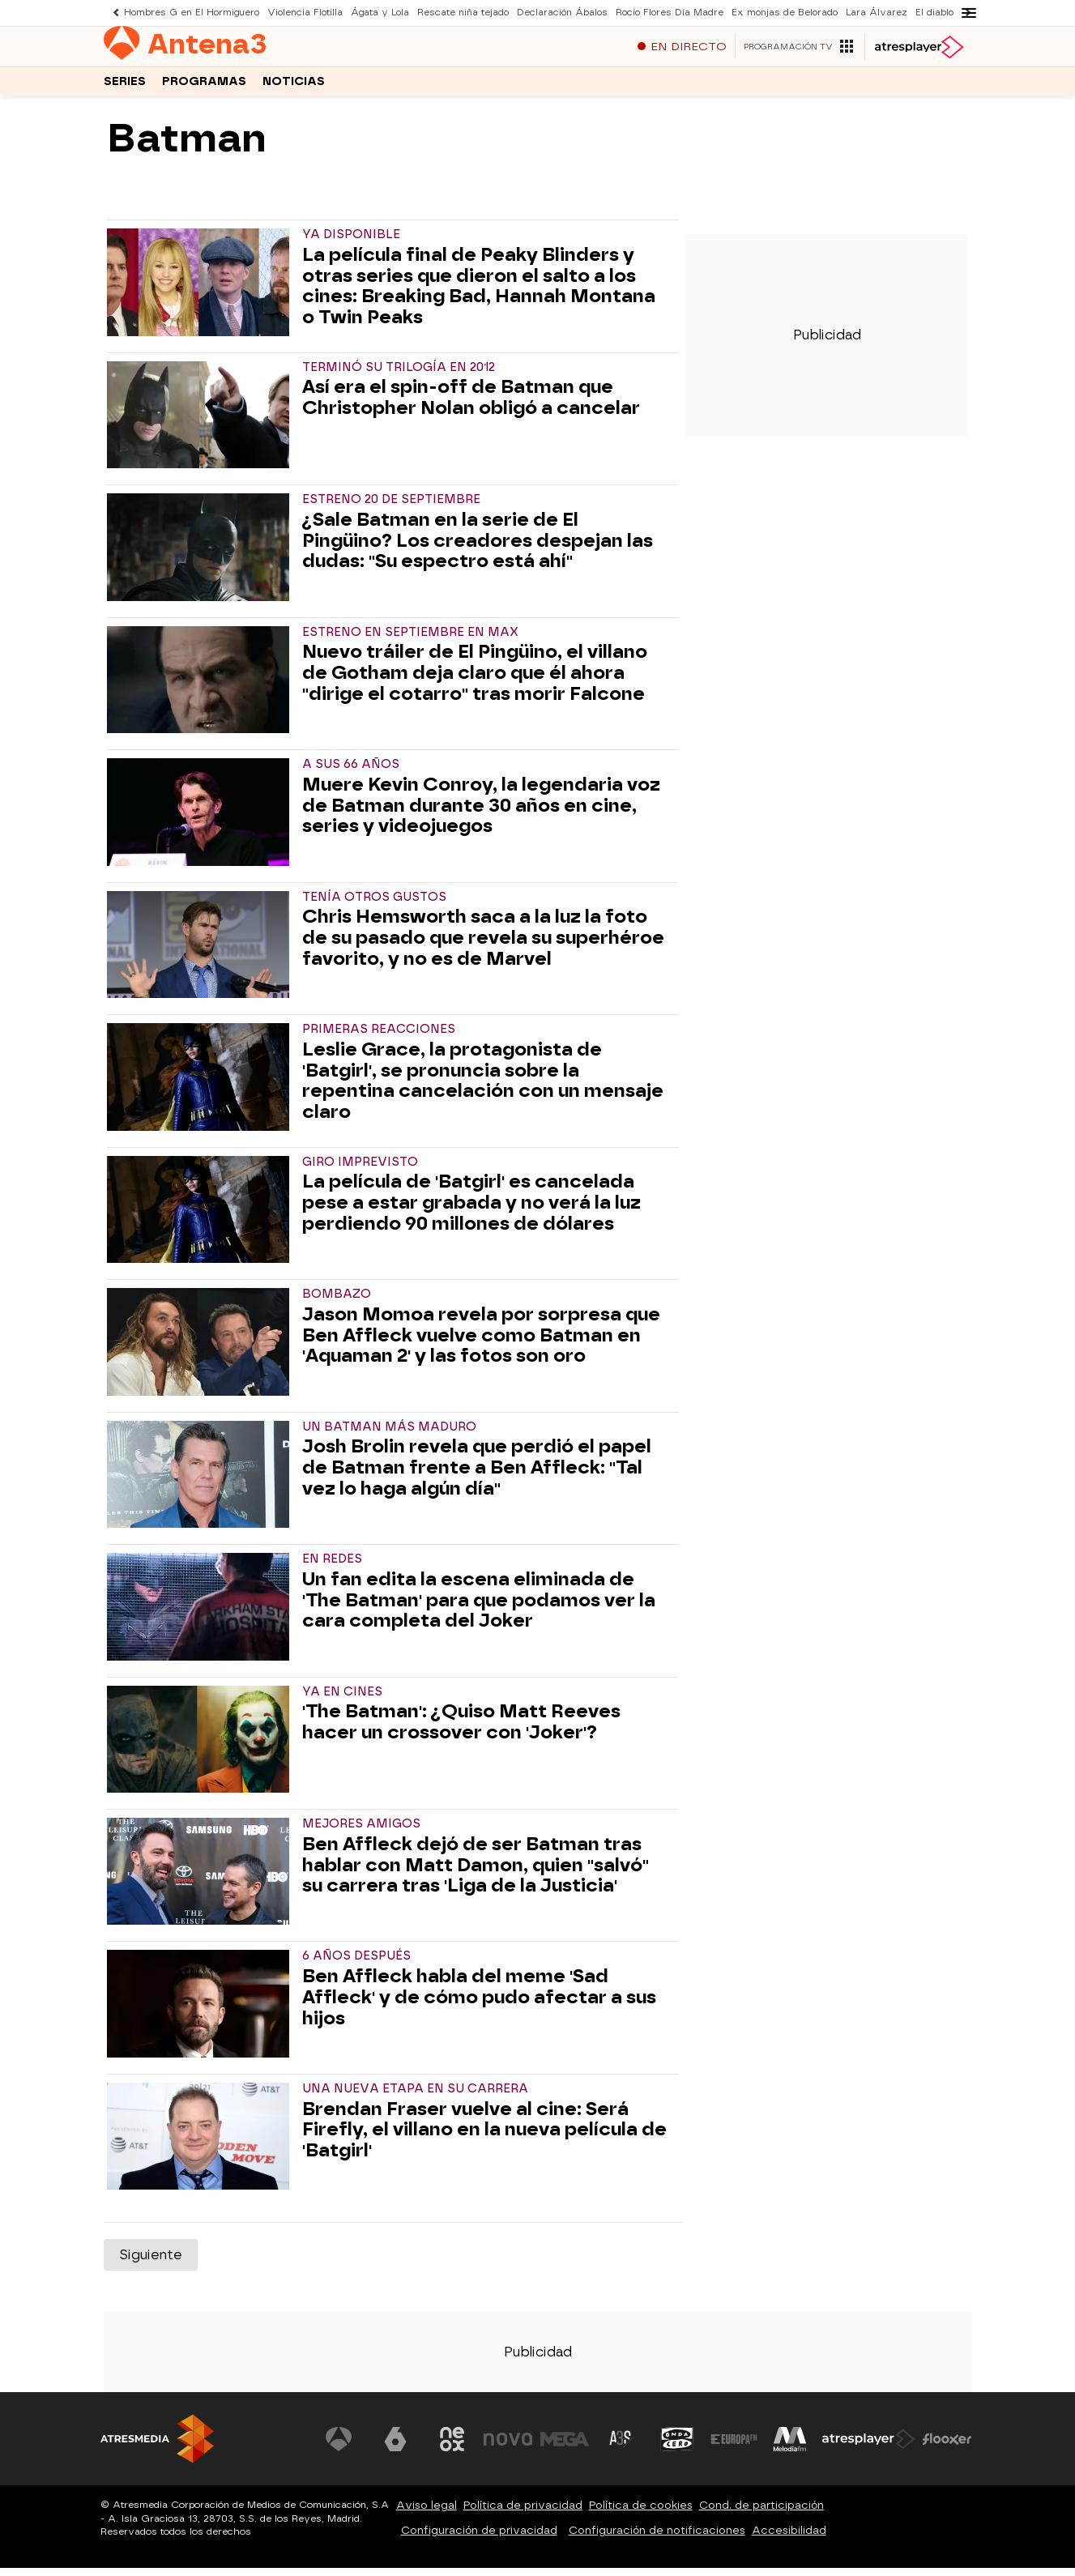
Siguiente (151, 2263)
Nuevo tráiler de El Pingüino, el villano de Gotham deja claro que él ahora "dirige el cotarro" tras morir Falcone (474, 681)
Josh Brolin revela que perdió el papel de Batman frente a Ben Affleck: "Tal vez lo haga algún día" (476, 1475)
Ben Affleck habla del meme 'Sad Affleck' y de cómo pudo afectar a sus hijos (479, 2005)
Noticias (293, 88)
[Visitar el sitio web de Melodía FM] (790, 2447)
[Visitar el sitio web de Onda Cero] (677, 2447)
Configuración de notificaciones (657, 2538)
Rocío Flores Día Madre (669, 12)
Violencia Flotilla (305, 12)
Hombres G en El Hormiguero (191, 12)
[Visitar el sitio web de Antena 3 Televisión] (339, 2447)
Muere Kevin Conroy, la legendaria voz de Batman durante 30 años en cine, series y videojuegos (481, 814)
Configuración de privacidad (479, 2538)
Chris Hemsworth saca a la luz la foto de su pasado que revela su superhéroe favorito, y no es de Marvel (483, 946)
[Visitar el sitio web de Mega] (564, 2447)
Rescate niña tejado (463, 12)
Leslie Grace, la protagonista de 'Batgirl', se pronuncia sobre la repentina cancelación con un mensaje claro (482, 1089)
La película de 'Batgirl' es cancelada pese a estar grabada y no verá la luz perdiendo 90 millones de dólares (471, 1210)
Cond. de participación (761, 2513)
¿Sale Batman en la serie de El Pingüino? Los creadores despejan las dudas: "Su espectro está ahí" (477, 549)
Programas (204, 88)
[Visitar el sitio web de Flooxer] (947, 2447)
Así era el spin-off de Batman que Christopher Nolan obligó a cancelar (471, 406)
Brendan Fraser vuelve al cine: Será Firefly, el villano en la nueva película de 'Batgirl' (484, 2138)
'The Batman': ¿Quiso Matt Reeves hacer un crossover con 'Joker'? (461, 1730)
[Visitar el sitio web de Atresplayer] (868, 2447)
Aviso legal (426, 2513)
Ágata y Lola (380, 12)
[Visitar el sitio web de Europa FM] (734, 2447)
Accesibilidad (789, 2538)
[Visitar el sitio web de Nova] (508, 2447)
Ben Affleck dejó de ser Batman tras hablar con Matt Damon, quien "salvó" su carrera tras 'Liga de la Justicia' (475, 1873)
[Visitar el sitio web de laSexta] (395, 2447)
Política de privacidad (522, 2513)
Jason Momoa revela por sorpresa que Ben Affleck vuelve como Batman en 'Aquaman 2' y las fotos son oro (481, 1343)
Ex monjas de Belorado (785, 12)
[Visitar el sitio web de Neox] (452, 2447)
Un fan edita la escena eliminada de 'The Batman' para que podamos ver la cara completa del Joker (478, 1608)
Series (125, 88)
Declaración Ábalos (562, 12)
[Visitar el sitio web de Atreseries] (621, 2447)
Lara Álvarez (876, 12)
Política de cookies (641, 2513)
